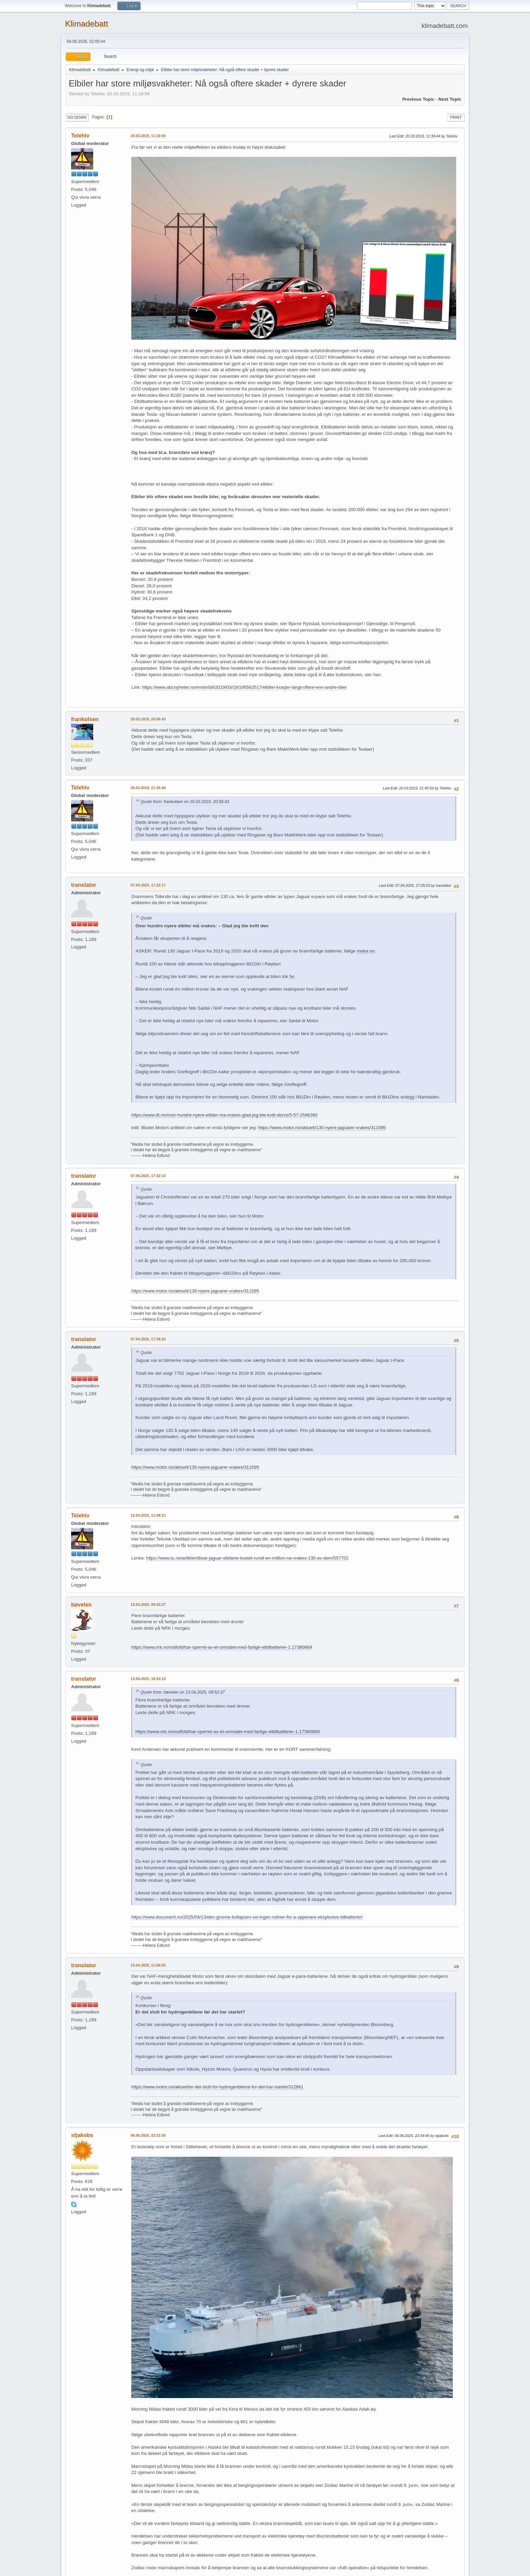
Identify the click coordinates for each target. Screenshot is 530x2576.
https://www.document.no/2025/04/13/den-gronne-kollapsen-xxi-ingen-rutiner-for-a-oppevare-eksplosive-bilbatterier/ (247, 1917)
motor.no (366, 950)
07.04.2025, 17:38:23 (148, 1339)
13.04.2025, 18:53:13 (148, 1679)
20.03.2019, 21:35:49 (148, 788)
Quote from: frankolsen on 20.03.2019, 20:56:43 (184, 801)
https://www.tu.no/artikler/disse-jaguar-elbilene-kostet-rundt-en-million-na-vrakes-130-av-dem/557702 (247, 1558)
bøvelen (81, 1605)
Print (456, 117)
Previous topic (418, 99)
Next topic (449, 99)
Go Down (76, 117)
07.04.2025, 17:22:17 (148, 885)
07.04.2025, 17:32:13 (148, 1176)
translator (83, 885)
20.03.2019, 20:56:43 (148, 719)
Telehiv (80, 135)
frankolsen (85, 719)
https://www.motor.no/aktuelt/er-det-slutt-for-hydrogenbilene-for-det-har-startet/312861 (217, 2086)
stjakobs (82, 2135)
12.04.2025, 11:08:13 (148, 1515)
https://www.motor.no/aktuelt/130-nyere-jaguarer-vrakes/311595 (322, 1127)
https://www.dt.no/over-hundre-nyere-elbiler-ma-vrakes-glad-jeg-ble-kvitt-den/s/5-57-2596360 (224, 1115)
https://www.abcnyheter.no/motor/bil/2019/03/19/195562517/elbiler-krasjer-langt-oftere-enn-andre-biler (244, 687)
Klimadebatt (86, 23)
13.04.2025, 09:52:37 (148, 1604)
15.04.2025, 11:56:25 (148, 1965)
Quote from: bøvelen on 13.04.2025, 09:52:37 (182, 1692)
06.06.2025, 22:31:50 (148, 2135)
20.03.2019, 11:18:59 (148, 136)
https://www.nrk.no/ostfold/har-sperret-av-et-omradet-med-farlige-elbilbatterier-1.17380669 (221, 1647)
